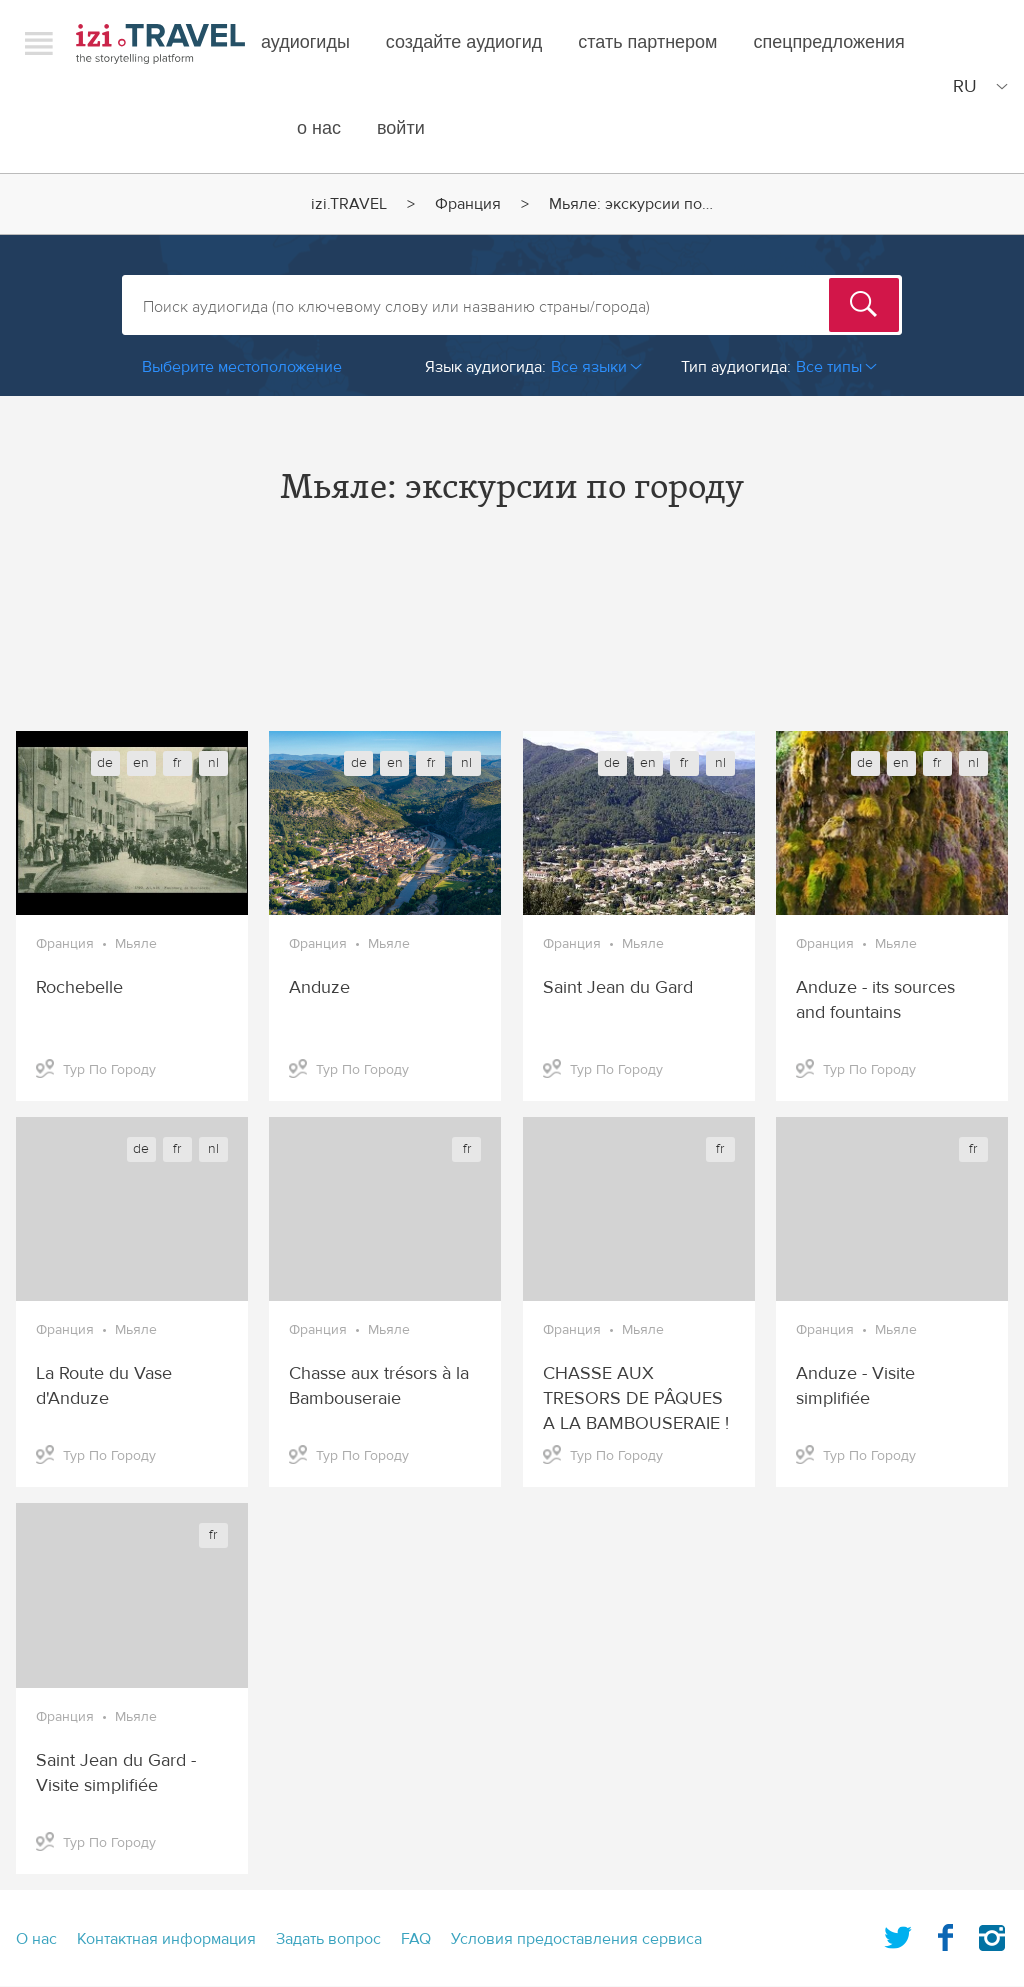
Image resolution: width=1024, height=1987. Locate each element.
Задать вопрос (328, 1939)
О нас (319, 128)
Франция (468, 204)
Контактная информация (166, 1939)
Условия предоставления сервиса (576, 1939)
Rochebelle (79, 987)
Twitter (898, 1934)
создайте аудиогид (464, 42)
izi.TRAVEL (160, 43)
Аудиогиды (305, 42)
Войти (401, 128)
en (141, 763)
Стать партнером (647, 42)
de (105, 763)
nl (213, 763)
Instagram (992, 1934)
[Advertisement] (512, 636)
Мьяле (136, 944)
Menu (39, 43)
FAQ (416, 1939)
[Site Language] (976, 86)
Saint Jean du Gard (618, 987)
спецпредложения (829, 42)
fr (177, 763)
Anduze (319, 987)
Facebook (945, 1934)
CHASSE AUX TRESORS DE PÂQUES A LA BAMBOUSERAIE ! (636, 1398)
